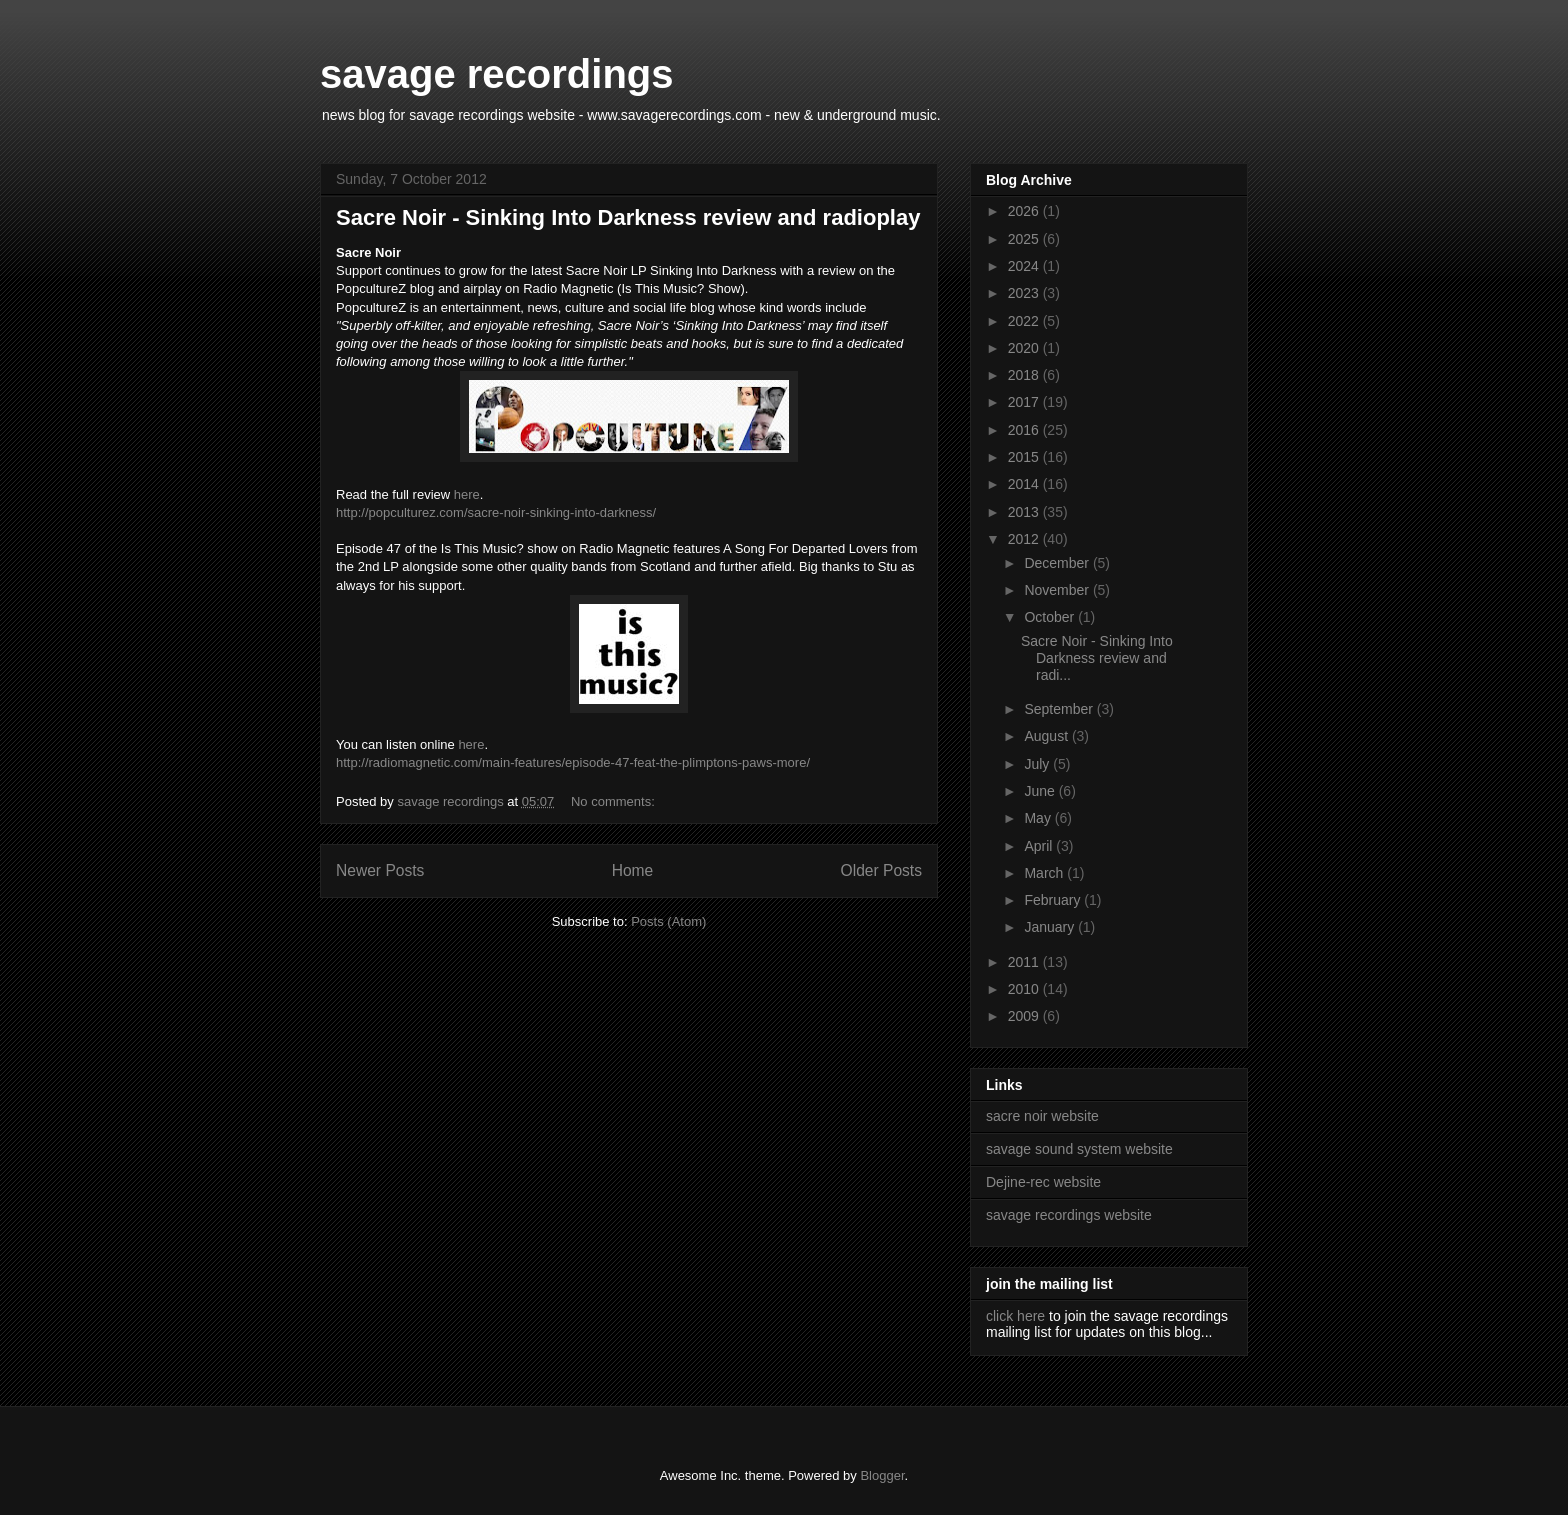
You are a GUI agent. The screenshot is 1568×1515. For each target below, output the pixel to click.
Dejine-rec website (1043, 1182)
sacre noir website (1042, 1116)
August (1047, 736)
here (467, 494)
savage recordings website (1069, 1215)
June (1041, 791)
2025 (1025, 239)
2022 (1025, 321)
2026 (1025, 211)
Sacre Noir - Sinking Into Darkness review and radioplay (628, 217)
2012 (1025, 539)
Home (633, 870)
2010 (1025, 989)
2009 (1025, 1016)
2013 (1025, 512)
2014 (1025, 484)
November (1058, 590)
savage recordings (497, 74)
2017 (1025, 402)
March (1045, 873)
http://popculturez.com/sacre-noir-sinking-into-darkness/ (496, 512)
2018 (1025, 375)
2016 (1025, 430)
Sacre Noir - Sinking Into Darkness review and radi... (1097, 658)
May (1039, 818)
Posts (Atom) (668, 921)
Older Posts (881, 870)
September (1060, 709)
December (1058, 563)
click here (1015, 1316)
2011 (1025, 962)
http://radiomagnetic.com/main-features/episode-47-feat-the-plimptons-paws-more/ (573, 762)
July (1038, 764)
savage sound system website (1079, 1149)
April (1040, 846)
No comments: (614, 801)
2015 (1025, 457)
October (1051, 617)
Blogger (882, 1475)
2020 (1025, 348)
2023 (1025, 293)
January (1051, 927)
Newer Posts (380, 870)
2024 (1025, 266)
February (1054, 900)
